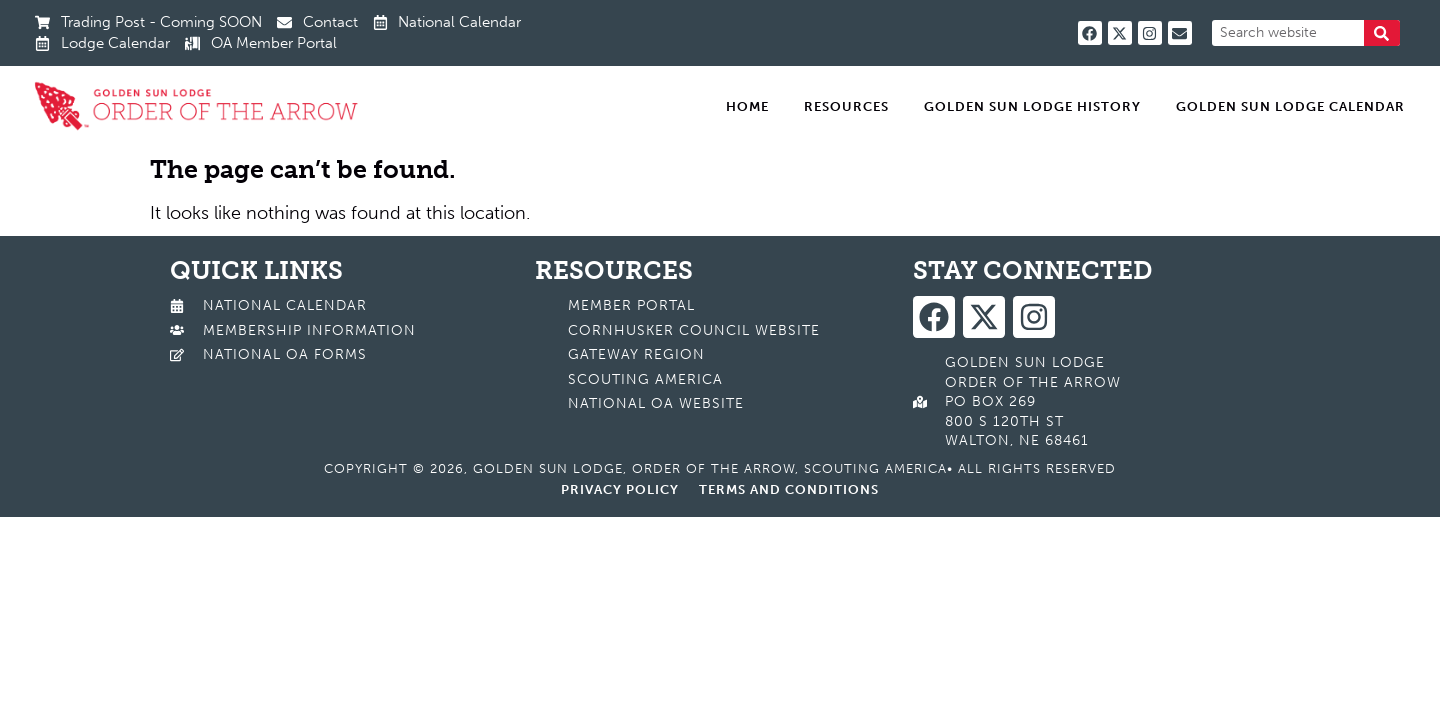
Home (747, 106)
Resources (846, 106)
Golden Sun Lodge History (1032, 106)
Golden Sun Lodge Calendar (1290, 106)
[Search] (1382, 33)
